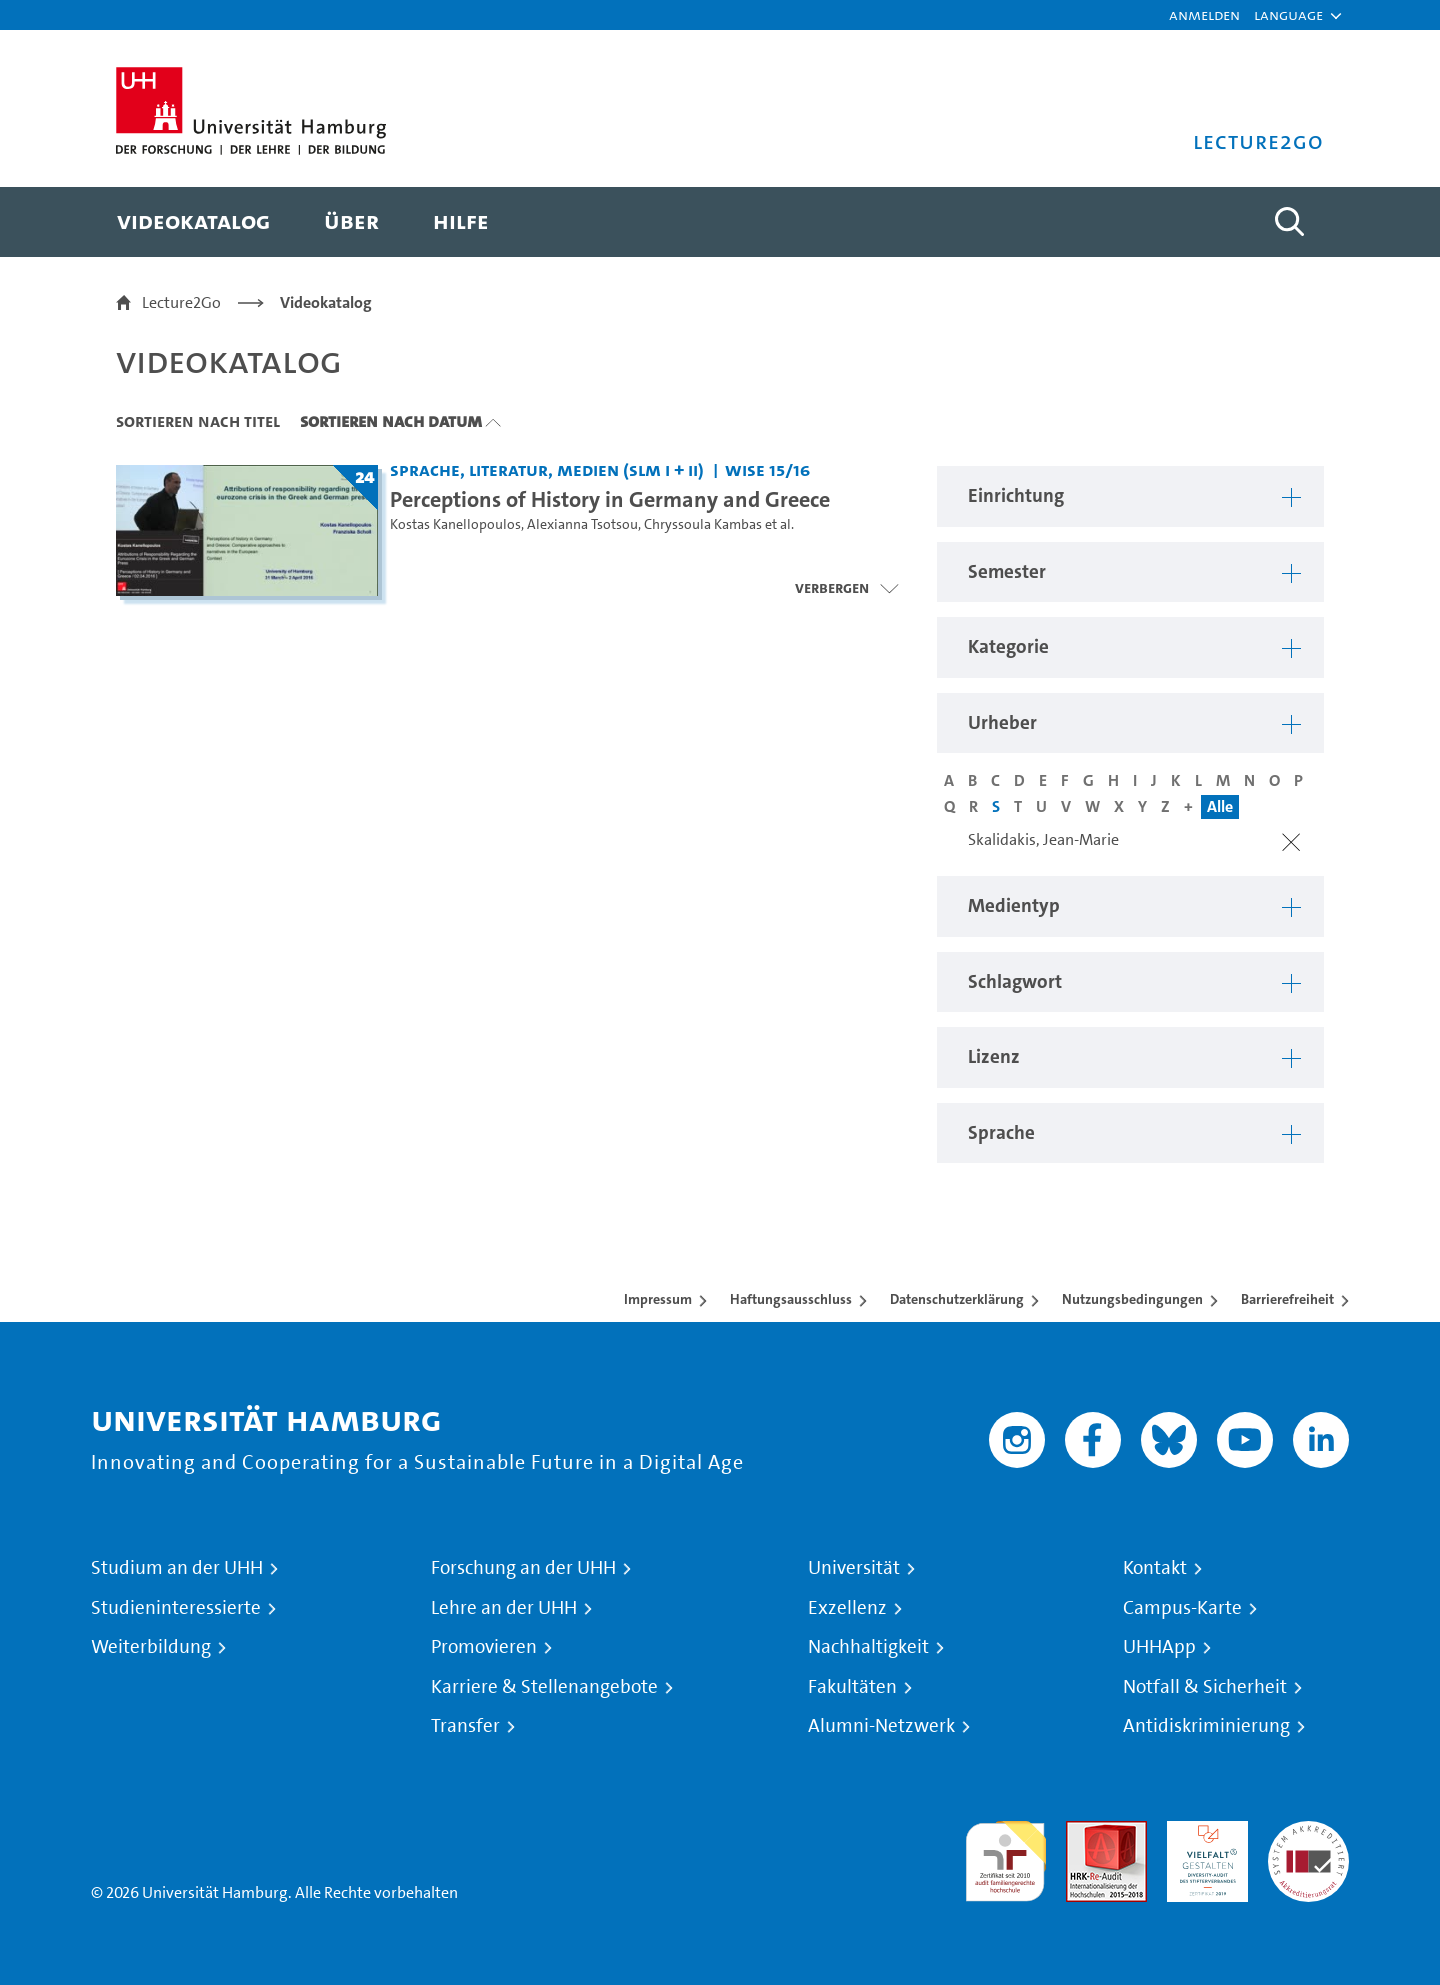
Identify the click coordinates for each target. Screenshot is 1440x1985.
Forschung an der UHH (523, 1568)
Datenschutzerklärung (957, 1299)
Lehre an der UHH (504, 1608)
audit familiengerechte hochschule (1005, 1856)
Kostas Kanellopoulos (455, 524)
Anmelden (1204, 14)
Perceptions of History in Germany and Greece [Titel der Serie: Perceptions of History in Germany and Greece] (610, 499)
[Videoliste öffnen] (846, 588)
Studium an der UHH (177, 1568)
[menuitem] (193, 222)
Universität (854, 1568)
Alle (1220, 806)
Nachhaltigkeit (868, 1647)
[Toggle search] (1289, 222)
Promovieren (484, 1647)
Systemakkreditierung (1308, 1832)
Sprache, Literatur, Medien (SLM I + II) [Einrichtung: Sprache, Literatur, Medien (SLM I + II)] (547, 469)
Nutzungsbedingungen (1132, 1299)
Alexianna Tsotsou (582, 524)
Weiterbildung (151, 1647)
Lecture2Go (181, 302)
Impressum (658, 1299)
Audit (1085, 1832)
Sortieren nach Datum (391, 421)
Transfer (465, 1726)
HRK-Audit (1202, 1832)
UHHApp (1159, 1647)
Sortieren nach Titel (198, 421)
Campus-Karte (1182, 1608)
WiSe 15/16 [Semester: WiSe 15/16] (767, 469)
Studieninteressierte (176, 1608)
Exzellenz (847, 1608)
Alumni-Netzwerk (881, 1726)
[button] (1288, 15)
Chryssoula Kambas (703, 524)
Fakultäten (852, 1687)
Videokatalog (326, 302)
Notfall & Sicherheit (1205, 1687)
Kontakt (1155, 1568)
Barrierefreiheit (1287, 1299)
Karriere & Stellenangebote (544, 1687)
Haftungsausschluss (791, 1299)
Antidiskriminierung (1206, 1726)
